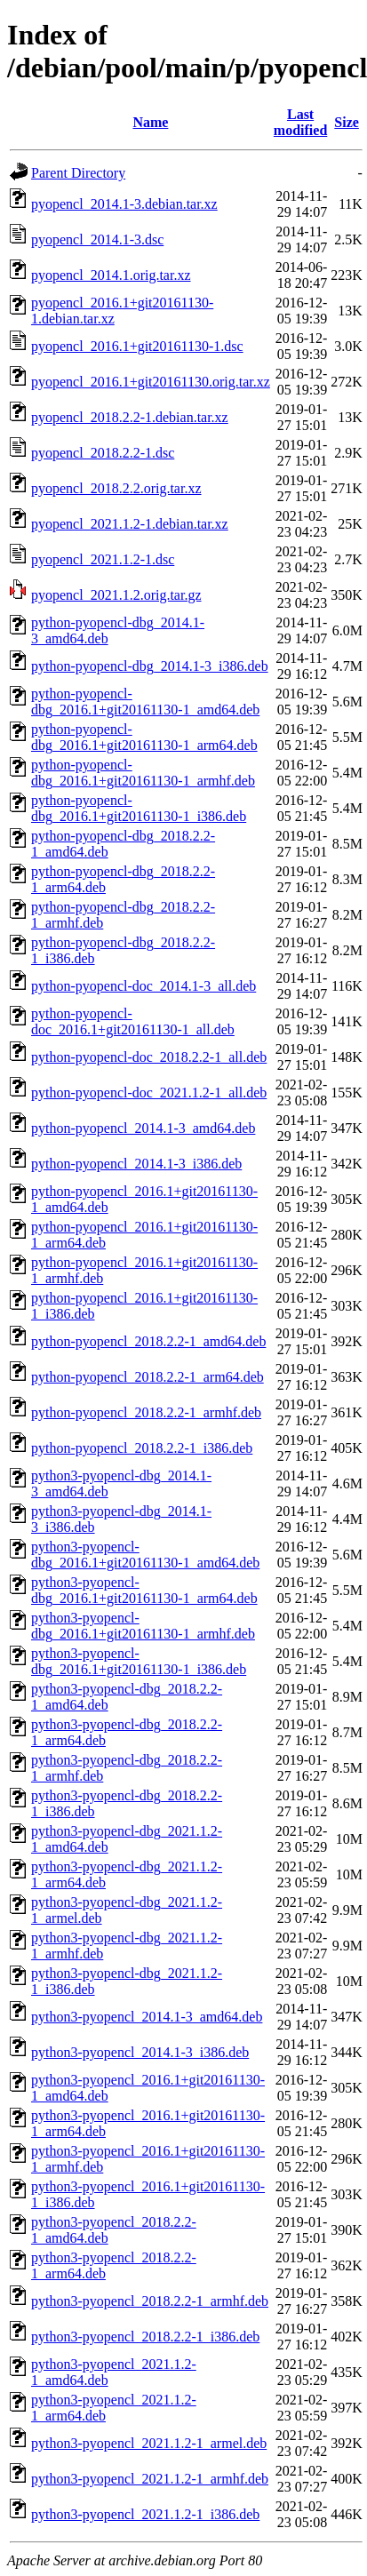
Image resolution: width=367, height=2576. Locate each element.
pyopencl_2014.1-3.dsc (97, 239)
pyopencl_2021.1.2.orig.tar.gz (116, 594)
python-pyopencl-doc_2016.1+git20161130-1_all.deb (133, 1021)
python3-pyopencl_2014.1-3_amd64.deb (146, 2016)
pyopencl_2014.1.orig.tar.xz (111, 275)
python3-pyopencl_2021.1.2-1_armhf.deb (149, 2478)
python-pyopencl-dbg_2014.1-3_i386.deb (149, 666)
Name (150, 122)
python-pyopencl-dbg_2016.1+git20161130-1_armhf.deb (143, 772)
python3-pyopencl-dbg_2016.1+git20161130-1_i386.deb (138, 1661)
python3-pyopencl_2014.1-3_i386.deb (140, 2052)
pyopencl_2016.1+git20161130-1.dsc (137, 346)
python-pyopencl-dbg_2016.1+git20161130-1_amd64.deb (145, 701)
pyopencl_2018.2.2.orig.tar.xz (116, 488)
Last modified (300, 122)
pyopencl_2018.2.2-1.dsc (102, 452)
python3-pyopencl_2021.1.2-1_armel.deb (149, 2443)
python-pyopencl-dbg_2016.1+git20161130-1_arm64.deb (144, 737)
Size (346, 122)
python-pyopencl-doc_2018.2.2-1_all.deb (149, 1057)
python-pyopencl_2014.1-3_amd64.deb (143, 1128)
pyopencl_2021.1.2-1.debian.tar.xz (129, 523)
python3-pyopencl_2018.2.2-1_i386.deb (145, 2336)
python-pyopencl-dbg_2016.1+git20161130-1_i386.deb (138, 808)
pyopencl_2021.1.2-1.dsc (102, 559)
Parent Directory (78, 172)
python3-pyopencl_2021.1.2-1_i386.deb (145, 2514)
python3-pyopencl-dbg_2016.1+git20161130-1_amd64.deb (145, 1554)
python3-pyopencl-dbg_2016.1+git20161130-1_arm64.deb (144, 1590)
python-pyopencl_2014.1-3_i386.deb (136, 1163)
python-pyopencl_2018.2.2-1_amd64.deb (148, 1341)
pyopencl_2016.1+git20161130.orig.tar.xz (150, 381)
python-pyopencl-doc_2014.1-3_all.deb (143, 985)
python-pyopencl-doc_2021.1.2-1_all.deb (149, 1092)
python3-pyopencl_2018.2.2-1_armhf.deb (149, 2301)
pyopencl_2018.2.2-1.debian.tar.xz (129, 417)
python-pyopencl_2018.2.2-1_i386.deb (141, 1447)
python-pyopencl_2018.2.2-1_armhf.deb (146, 1412)
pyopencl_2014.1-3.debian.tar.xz (124, 203)
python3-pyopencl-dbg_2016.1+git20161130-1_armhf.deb (143, 1625)
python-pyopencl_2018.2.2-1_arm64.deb (147, 1376)
